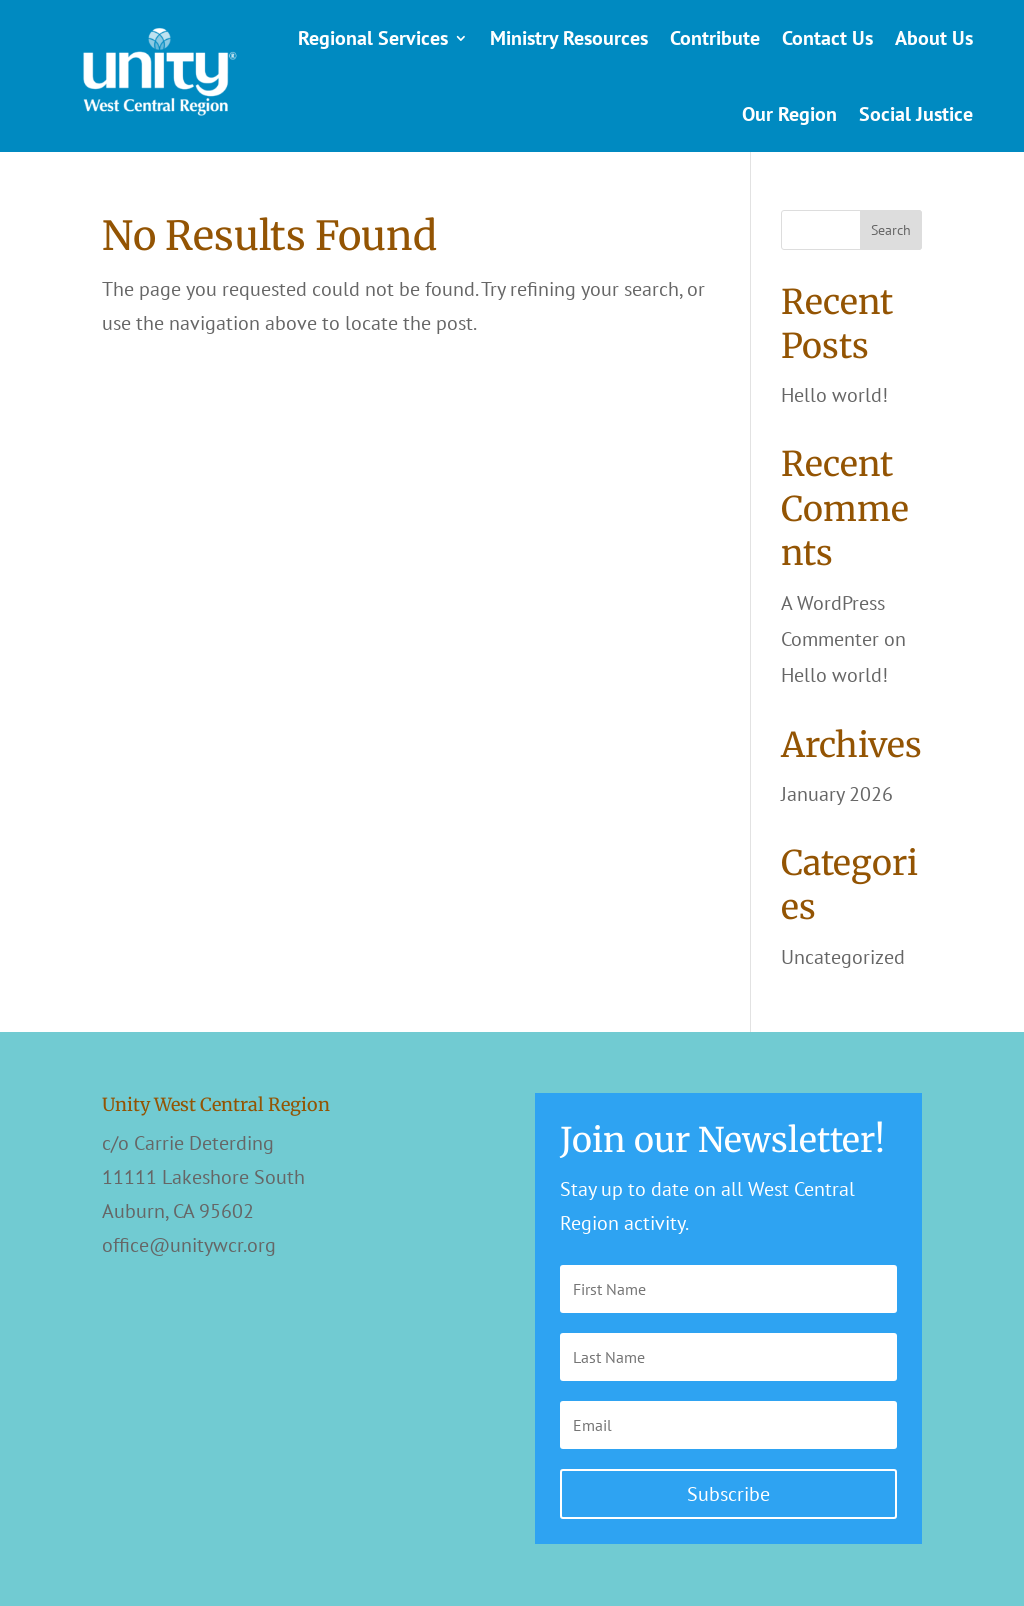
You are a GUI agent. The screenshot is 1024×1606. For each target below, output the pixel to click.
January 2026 (837, 794)
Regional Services (373, 38)
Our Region (789, 114)
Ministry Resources (569, 38)
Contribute (715, 38)
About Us (934, 38)
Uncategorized (843, 957)
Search (891, 230)
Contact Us (827, 38)
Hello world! (834, 395)
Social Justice (916, 114)
